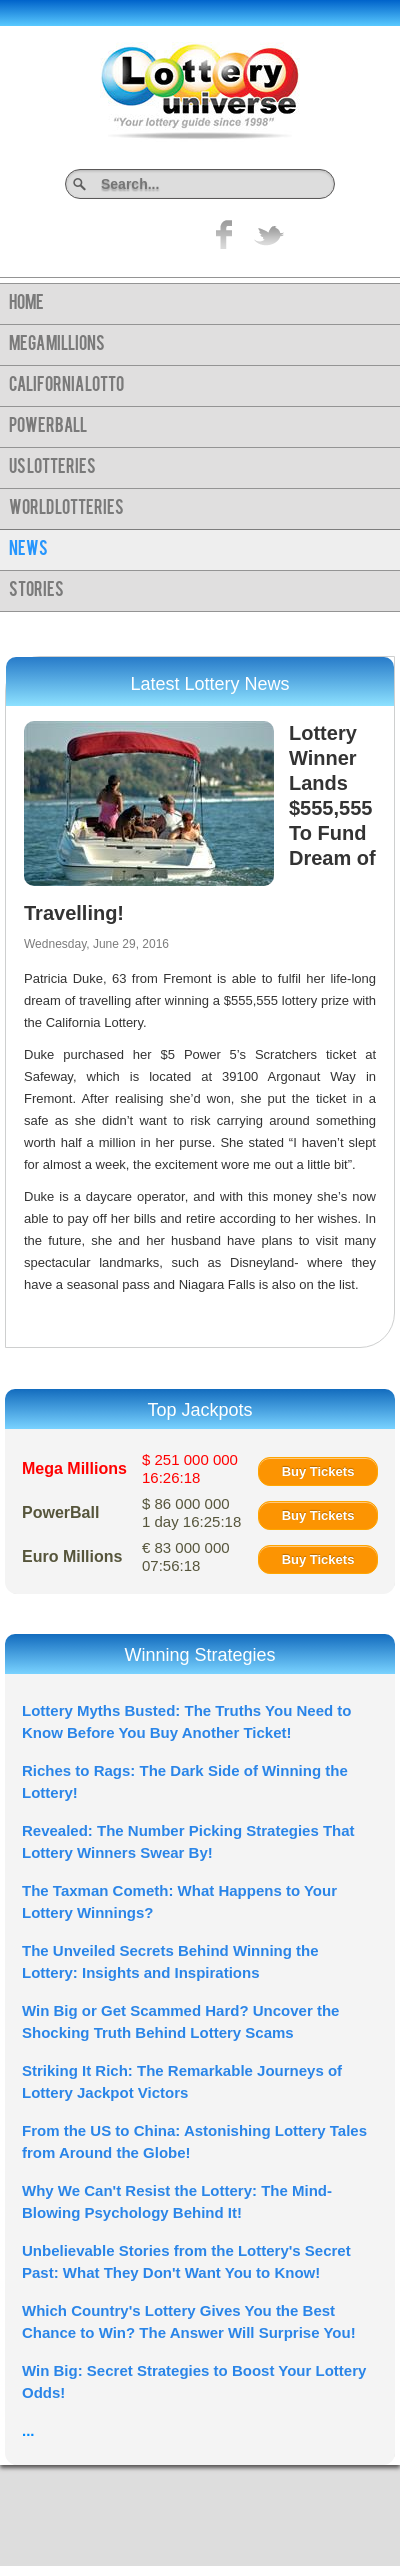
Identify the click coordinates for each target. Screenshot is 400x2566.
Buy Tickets (318, 1471)
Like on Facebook (225, 234)
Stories (36, 591)
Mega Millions (57, 345)
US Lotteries (52, 468)
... (28, 2430)
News (28, 550)
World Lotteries (66, 509)
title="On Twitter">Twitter (269, 234)
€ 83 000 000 (186, 1556)
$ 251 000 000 (190, 1468)
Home (26, 304)
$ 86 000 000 (191, 1512)
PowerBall (48, 427)
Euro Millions (72, 1556)
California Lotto (66, 386)
